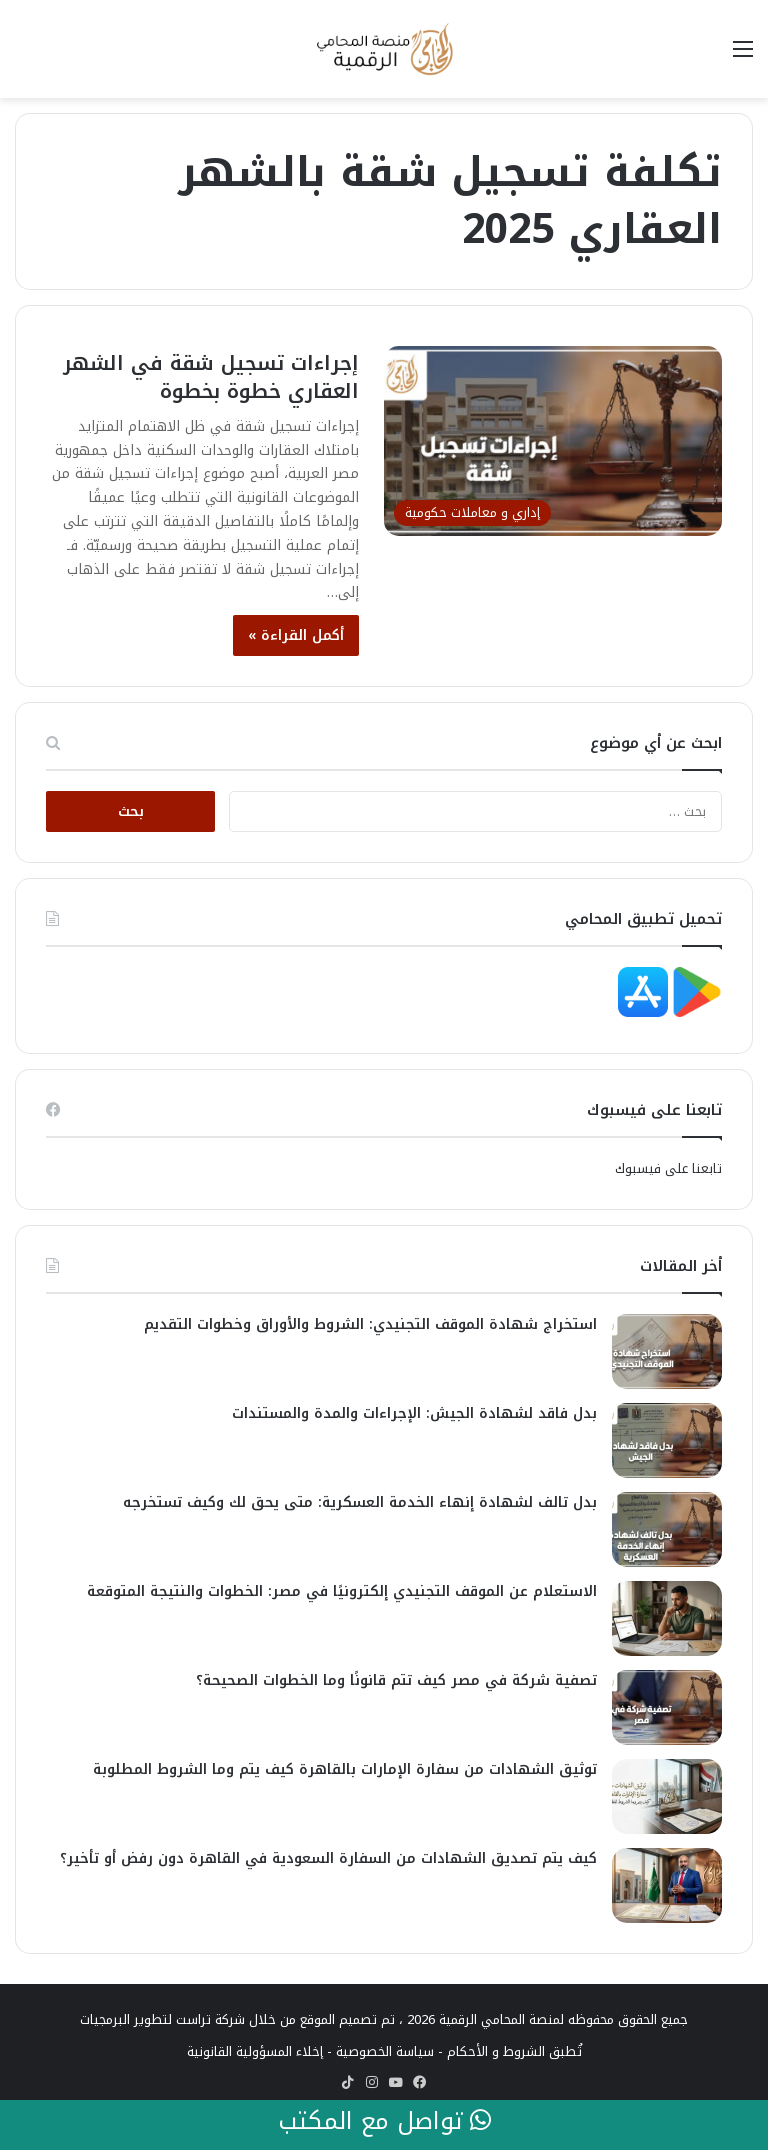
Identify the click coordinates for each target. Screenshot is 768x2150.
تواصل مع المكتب (384, 2122)
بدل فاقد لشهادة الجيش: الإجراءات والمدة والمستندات (414, 1413)
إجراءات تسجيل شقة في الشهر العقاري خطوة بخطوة (211, 377)
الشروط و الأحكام (496, 2051)
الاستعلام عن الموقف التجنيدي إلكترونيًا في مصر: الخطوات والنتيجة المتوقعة (342, 1591)
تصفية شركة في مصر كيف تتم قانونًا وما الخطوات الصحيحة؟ (396, 1680)
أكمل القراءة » (296, 635)
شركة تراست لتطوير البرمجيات (162, 2019)
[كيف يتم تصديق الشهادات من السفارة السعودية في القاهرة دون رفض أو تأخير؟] (667, 1885)
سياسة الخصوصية (385, 2051)
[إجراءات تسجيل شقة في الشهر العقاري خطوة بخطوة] (553, 441)
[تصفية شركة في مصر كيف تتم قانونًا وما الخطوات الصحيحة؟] (667, 1707)
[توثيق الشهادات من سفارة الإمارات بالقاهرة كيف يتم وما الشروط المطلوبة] (667, 1796)
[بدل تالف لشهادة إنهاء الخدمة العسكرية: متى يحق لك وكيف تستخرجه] (667, 1529)
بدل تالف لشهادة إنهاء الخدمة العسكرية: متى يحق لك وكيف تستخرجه (360, 1502)
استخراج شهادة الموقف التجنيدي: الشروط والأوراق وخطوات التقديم (370, 1324)
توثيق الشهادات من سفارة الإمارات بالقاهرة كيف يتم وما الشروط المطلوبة (345, 1769)
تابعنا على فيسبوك (668, 1168)
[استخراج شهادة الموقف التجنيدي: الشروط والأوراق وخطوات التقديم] (667, 1351)
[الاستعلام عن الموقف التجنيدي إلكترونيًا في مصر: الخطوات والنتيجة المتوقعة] (667, 1618)
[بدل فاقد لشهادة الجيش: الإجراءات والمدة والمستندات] (667, 1440)
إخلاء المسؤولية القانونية (255, 2051)
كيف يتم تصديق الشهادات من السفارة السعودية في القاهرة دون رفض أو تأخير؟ (328, 1858)
